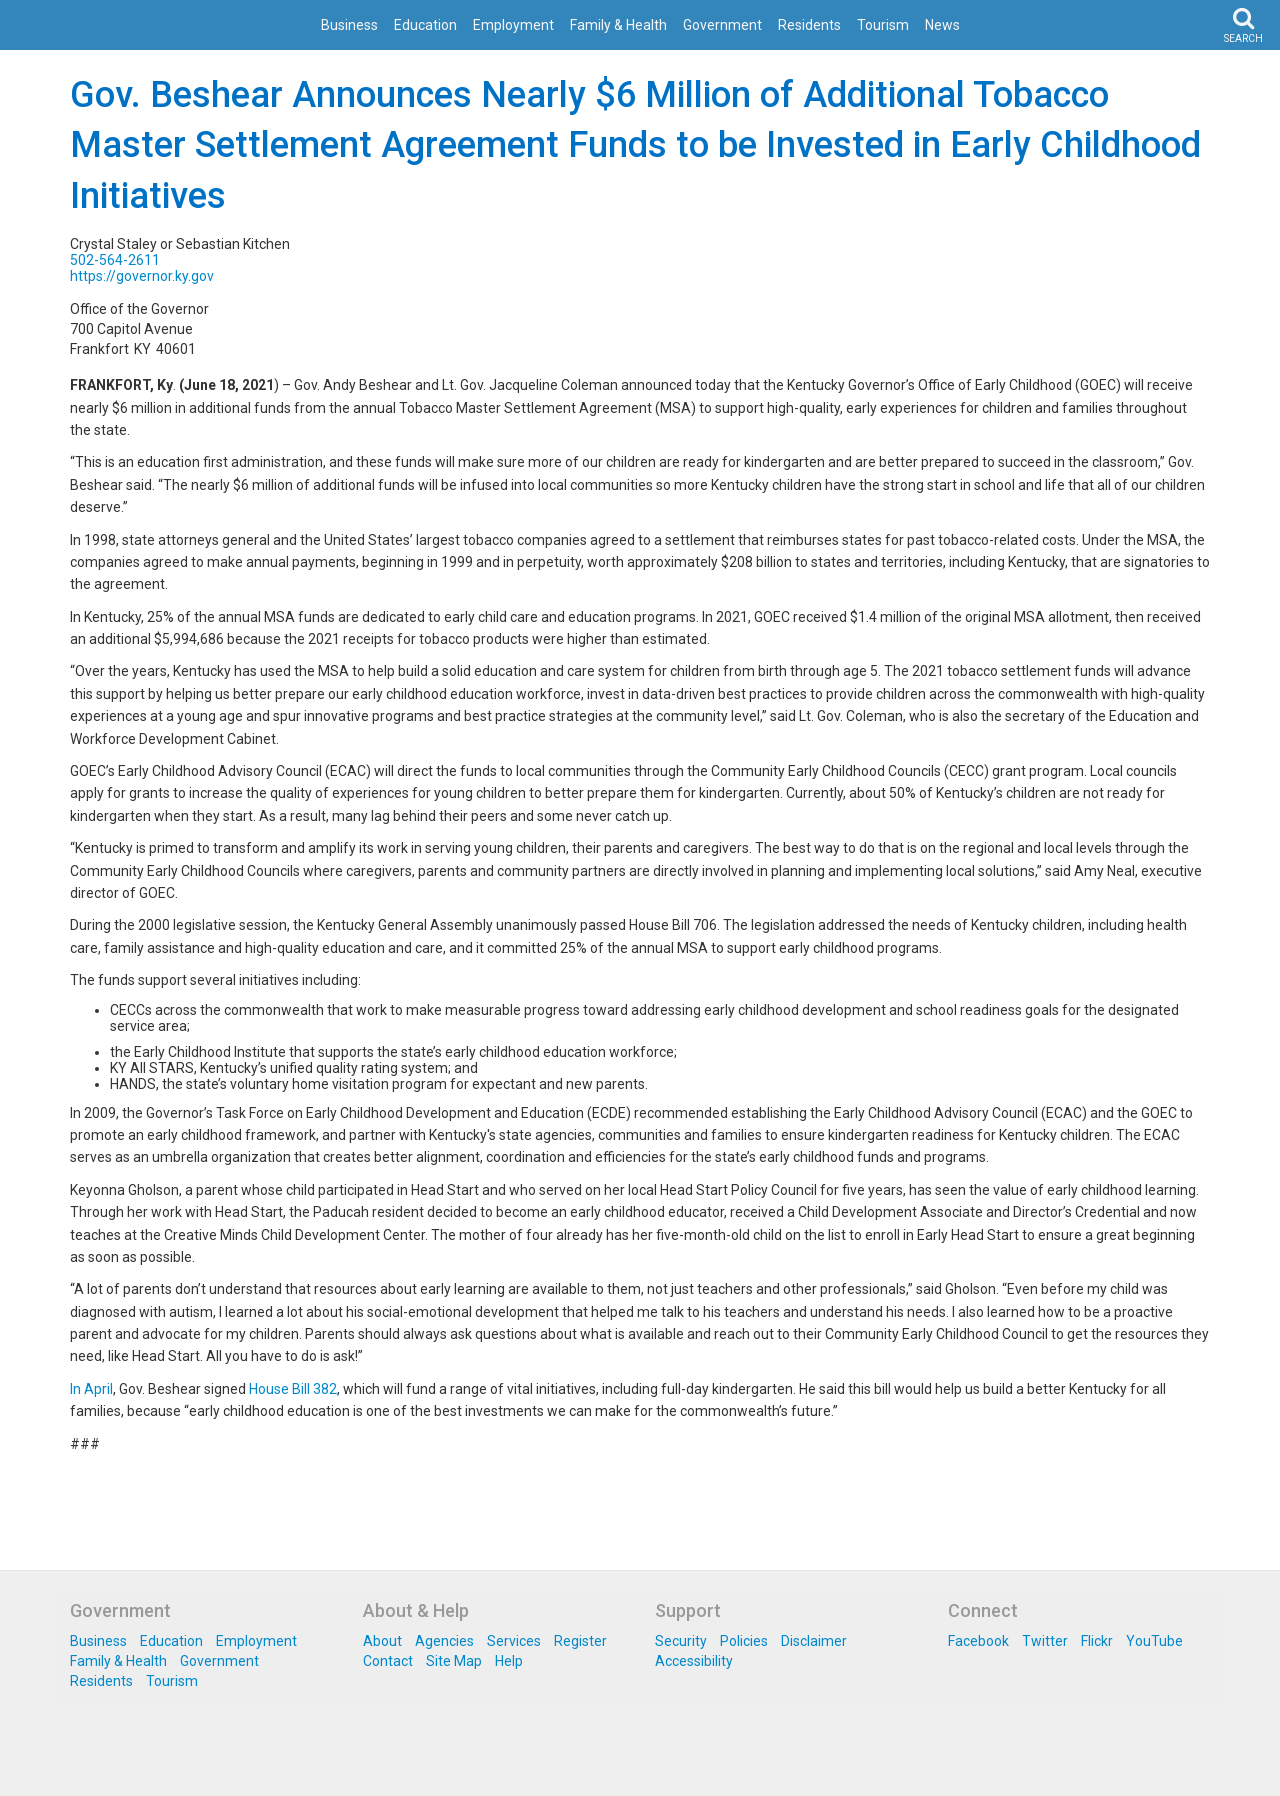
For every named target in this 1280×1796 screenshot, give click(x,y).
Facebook (978, 1641)
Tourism (883, 25)
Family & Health (618, 25)
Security (681, 1641)
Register (580, 1641)
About (382, 1641)
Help (509, 1661)
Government (722, 25)
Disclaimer (814, 1641)
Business (349, 25)
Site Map (454, 1661)
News (942, 25)
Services (514, 1641)
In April (91, 1389)
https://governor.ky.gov (142, 276)
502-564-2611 (115, 260)
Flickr (1097, 1641)
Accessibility (694, 1661)
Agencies (444, 1641)
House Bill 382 (293, 1389)
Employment (513, 25)
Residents (809, 25)
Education (425, 25)
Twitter (1045, 1641)
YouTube (1154, 1641)
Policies (744, 1641)
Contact (388, 1661)
